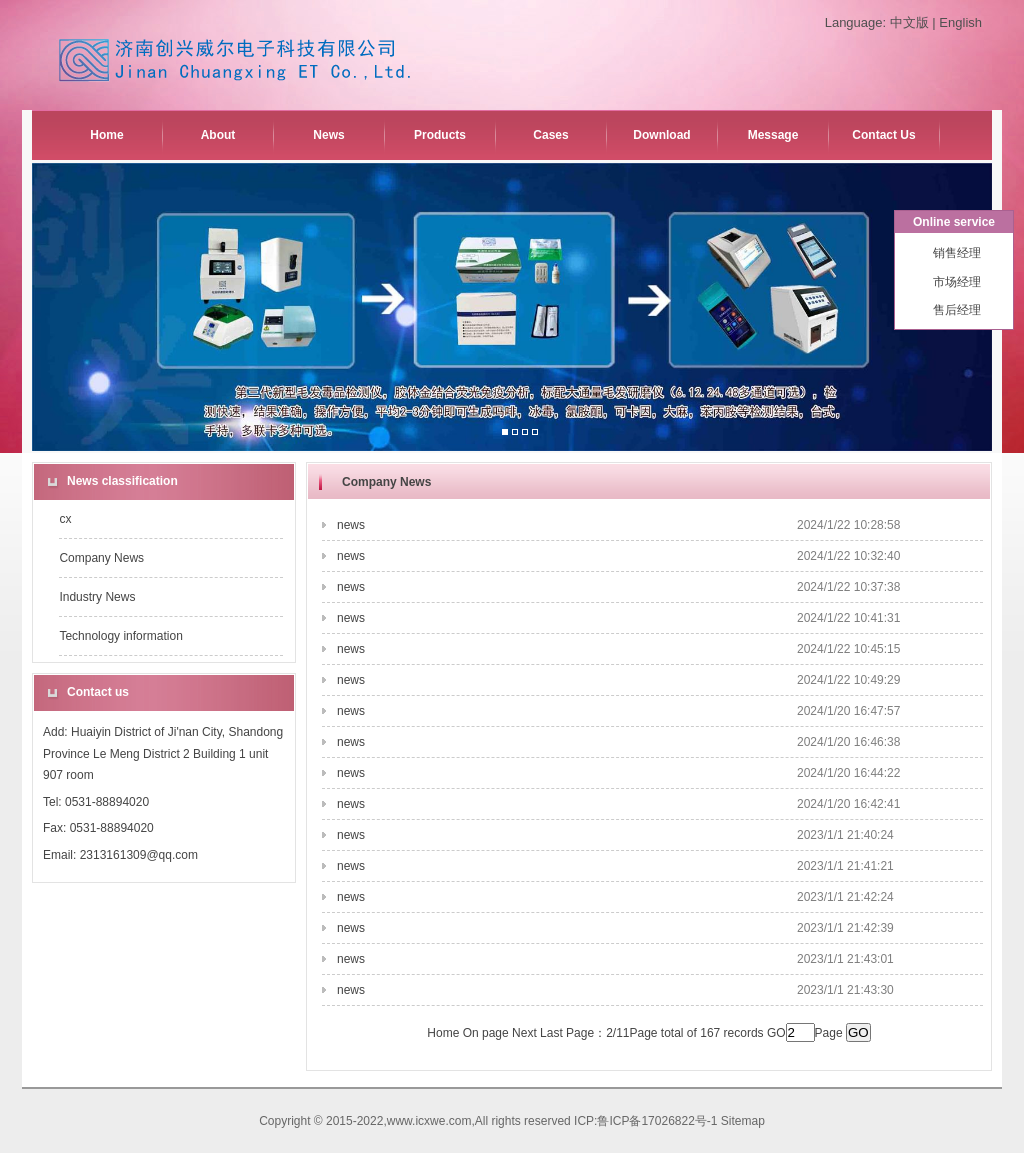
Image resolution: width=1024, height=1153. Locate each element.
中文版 (909, 22)
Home (106, 135)
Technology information (120, 636)
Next (524, 1033)
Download (661, 135)
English (960, 22)
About (218, 135)
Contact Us (883, 135)
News (328, 135)
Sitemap (743, 1121)
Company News (101, 558)
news (351, 525)
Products (440, 135)
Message (773, 135)
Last (551, 1033)
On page (486, 1033)
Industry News (97, 597)
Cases (550, 135)
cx (65, 519)
